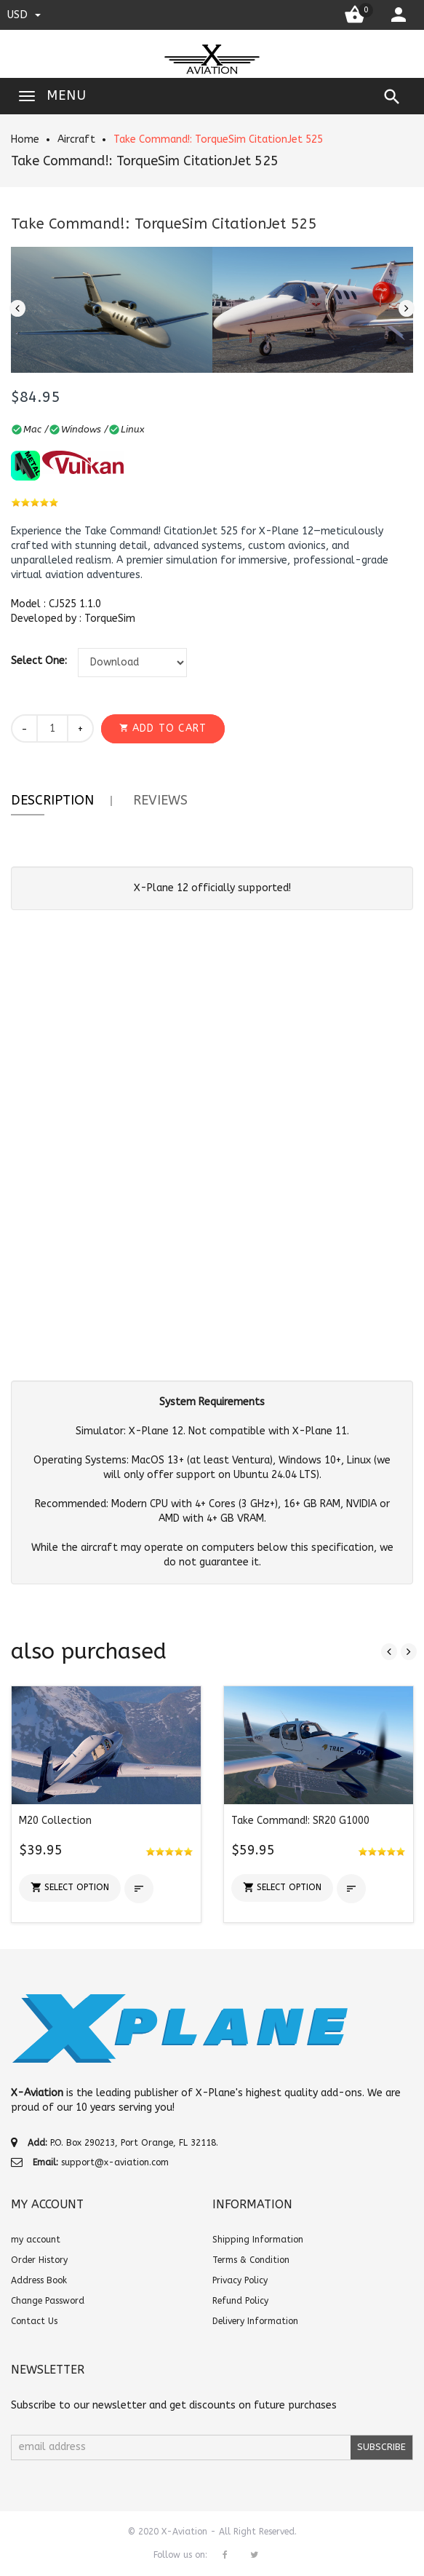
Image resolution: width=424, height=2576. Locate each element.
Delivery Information (255, 2321)
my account (35, 2240)
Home (25, 139)
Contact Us (34, 2321)
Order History (39, 2260)
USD (24, 14)
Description (52, 800)
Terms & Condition (250, 2260)
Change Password (47, 2301)
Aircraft (76, 139)
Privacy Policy (240, 2280)
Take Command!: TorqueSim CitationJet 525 (218, 139)
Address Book (39, 2280)
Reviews (160, 800)
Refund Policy (240, 2301)
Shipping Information (257, 2240)
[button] (163, 728)
